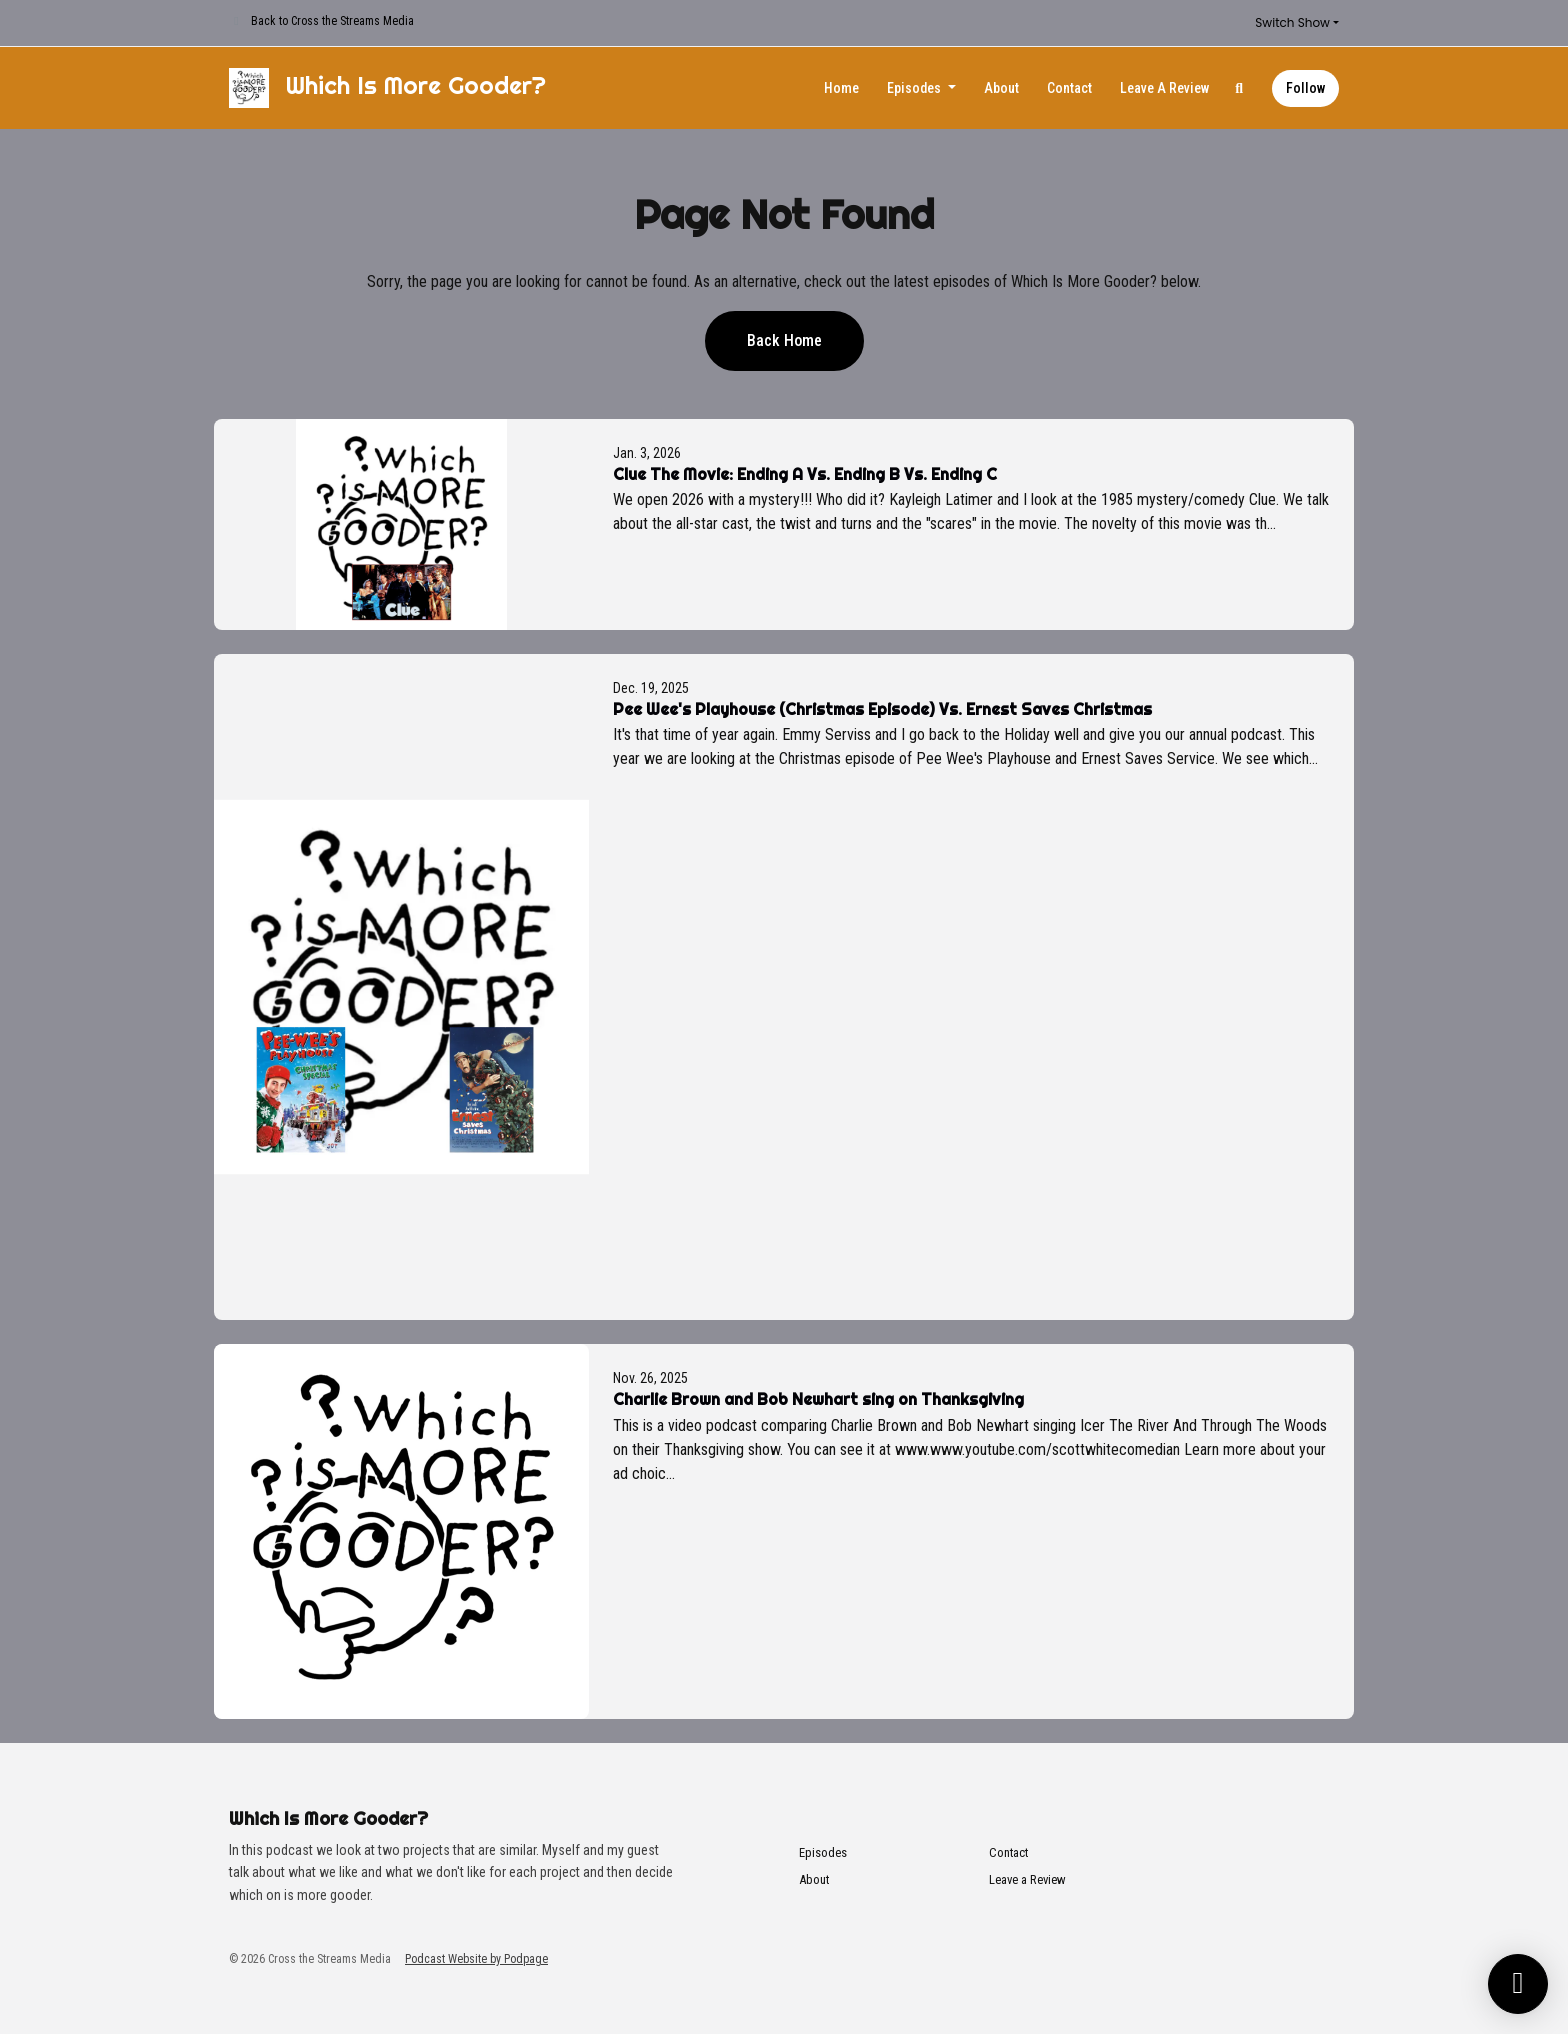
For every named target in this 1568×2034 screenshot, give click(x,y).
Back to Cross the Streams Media (332, 21)
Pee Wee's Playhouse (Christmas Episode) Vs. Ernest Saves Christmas (882, 709)
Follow (1305, 88)
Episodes (915, 88)
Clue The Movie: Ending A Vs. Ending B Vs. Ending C (805, 474)
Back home (784, 340)
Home (841, 88)
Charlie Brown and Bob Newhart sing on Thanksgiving (818, 1399)
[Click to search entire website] (1240, 88)
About (1001, 88)
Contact (1069, 88)
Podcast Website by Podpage (476, 1959)
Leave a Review (1164, 88)
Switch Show (1292, 22)
